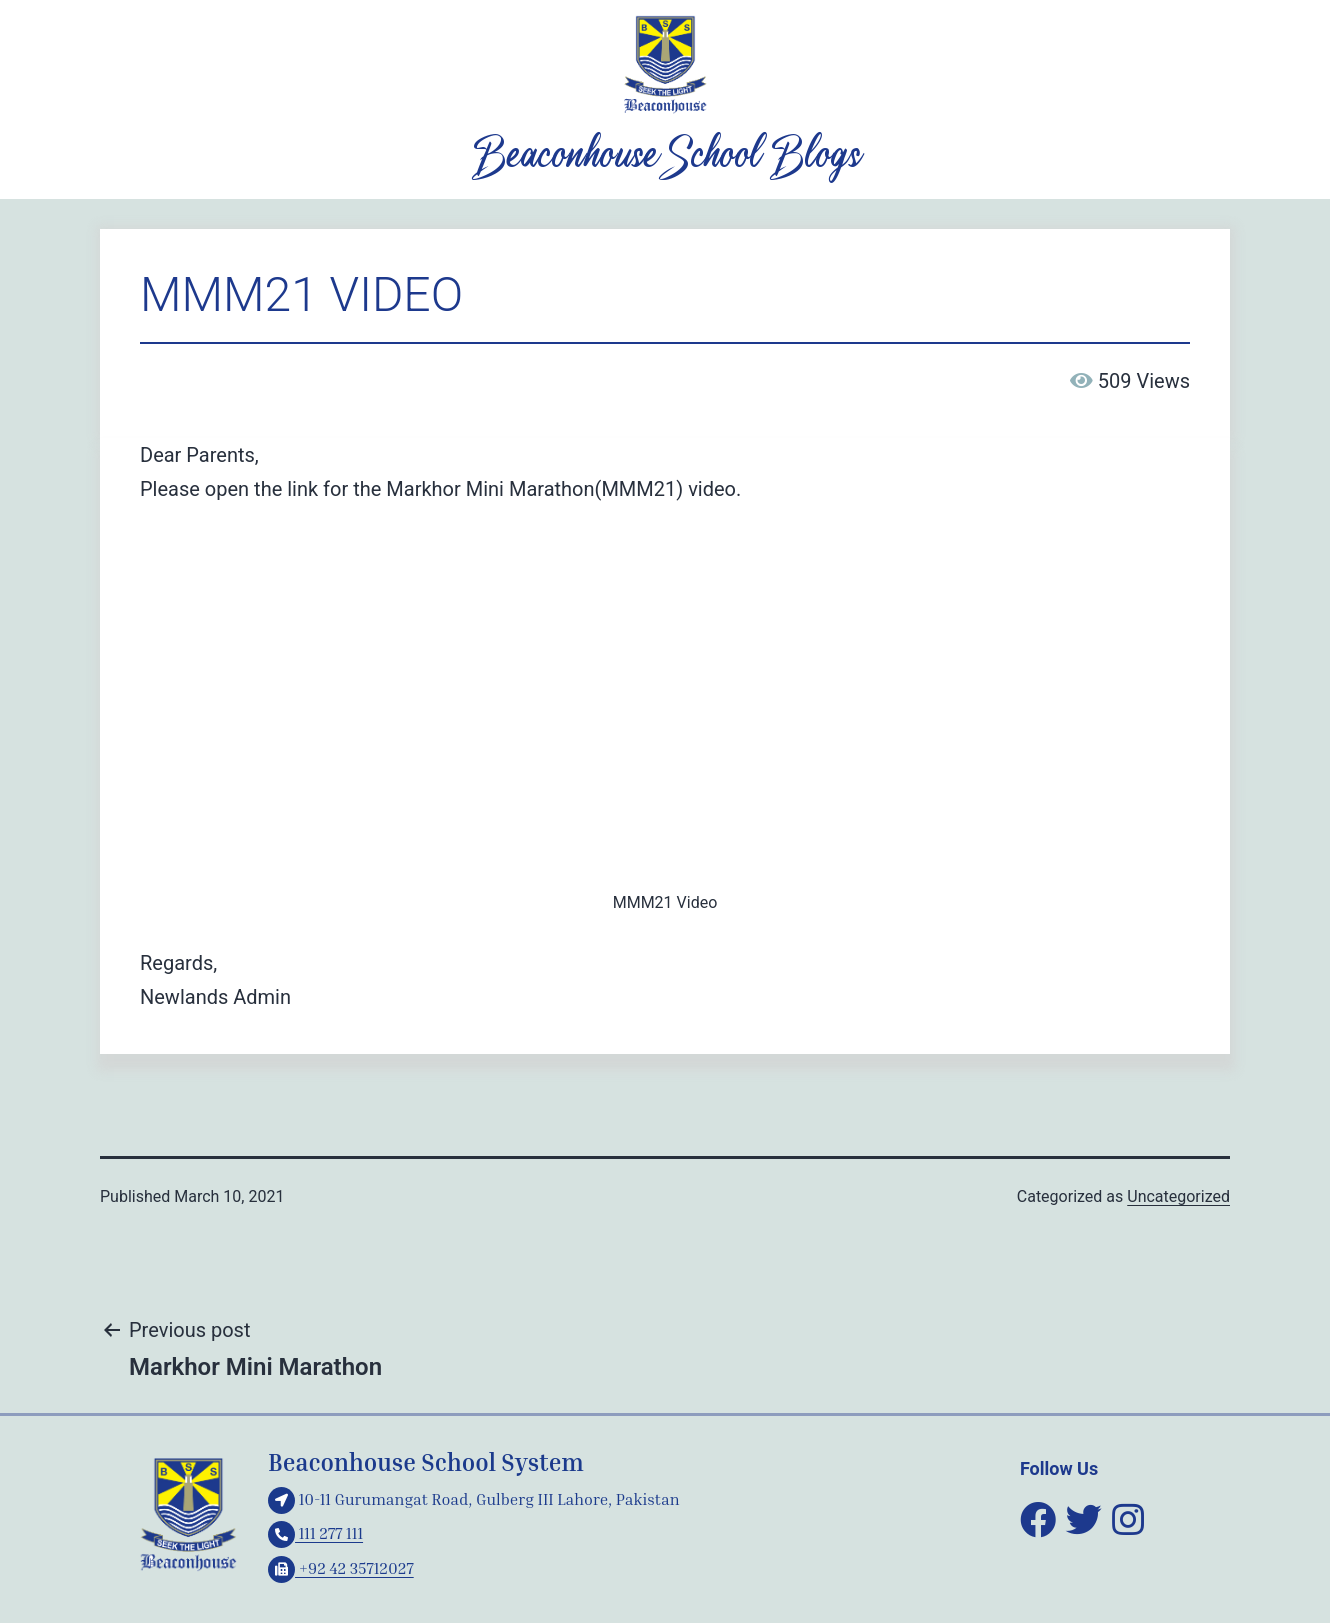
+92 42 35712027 (341, 1568)
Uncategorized (1178, 1196)
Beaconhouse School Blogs (665, 157)
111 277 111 (315, 1533)
